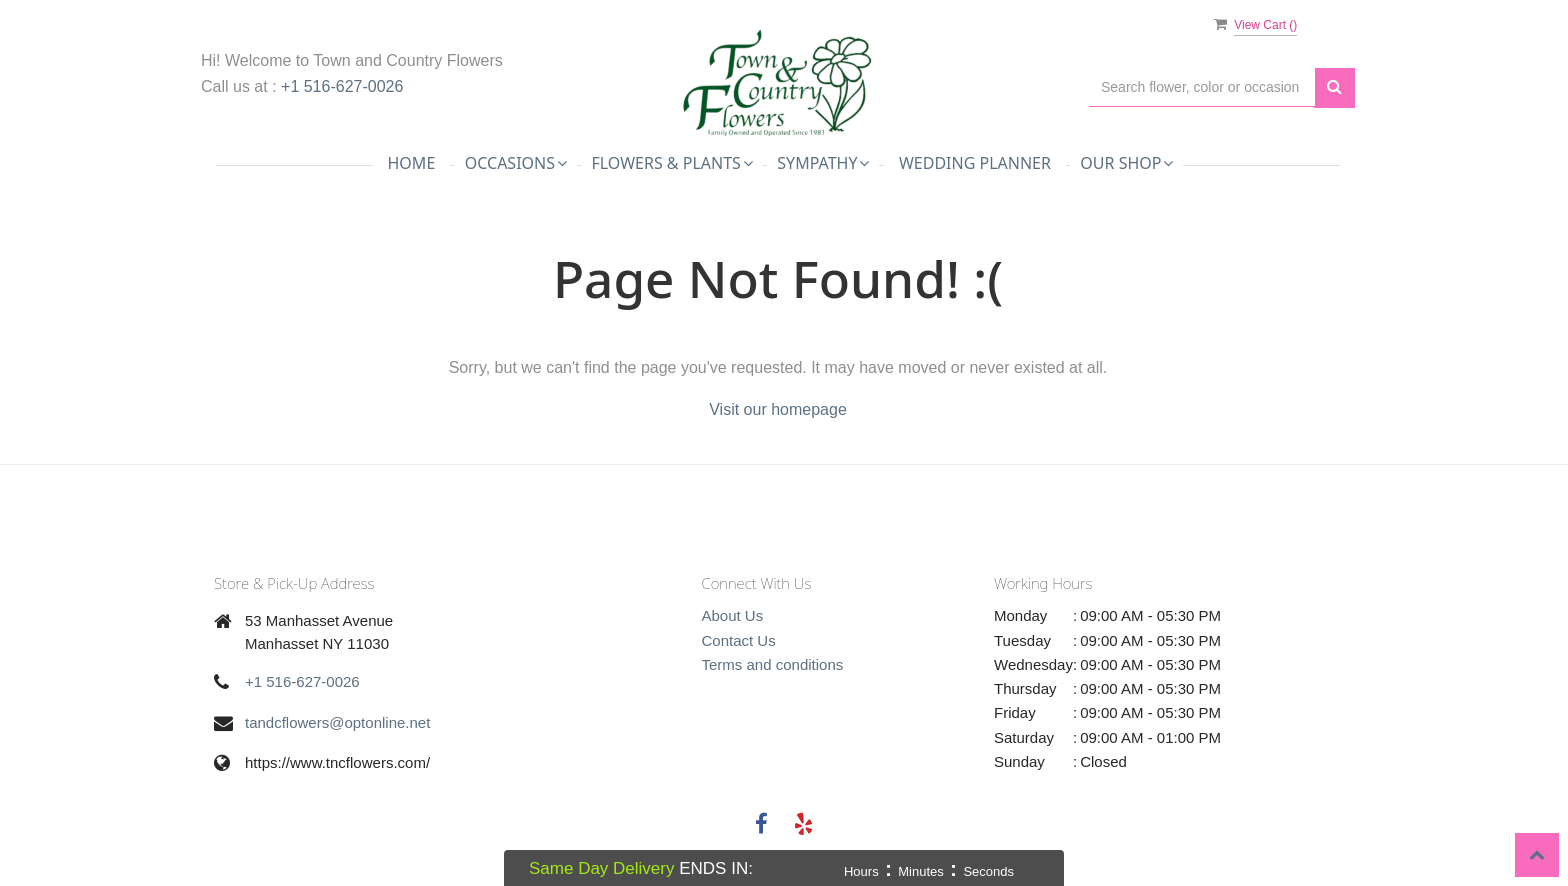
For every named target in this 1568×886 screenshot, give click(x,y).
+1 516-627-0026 (342, 86)
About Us (733, 615)
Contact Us (739, 640)
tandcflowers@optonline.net (337, 722)
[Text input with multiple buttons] (1202, 87)
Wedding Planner (975, 163)
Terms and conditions (773, 664)
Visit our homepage (778, 409)
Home (412, 163)
